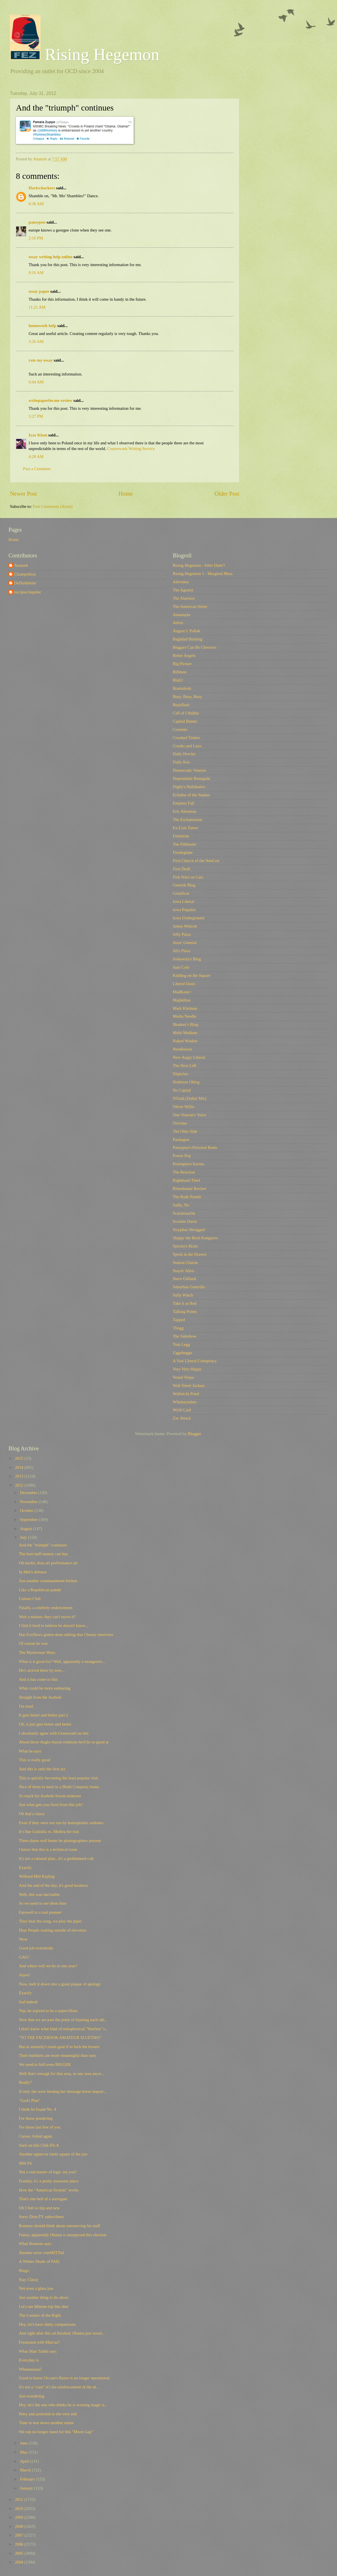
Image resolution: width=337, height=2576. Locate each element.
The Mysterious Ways (37, 1652)
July (24, 1537)
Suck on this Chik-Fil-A (39, 2145)
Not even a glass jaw (36, 2288)
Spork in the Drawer (190, 1254)
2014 (19, 1467)
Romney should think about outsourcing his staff (59, 2225)
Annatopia (181, 614)
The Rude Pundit (187, 1196)
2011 (19, 2499)
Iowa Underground (188, 918)
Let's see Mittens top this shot (44, 2306)
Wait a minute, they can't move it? (47, 1616)
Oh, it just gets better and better (45, 1724)
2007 (19, 2535)
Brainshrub (182, 688)
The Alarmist (184, 598)
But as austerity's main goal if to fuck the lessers (59, 2046)
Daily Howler (184, 754)
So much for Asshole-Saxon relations (50, 1796)
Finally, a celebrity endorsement (45, 1607)
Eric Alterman (184, 811)
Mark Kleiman (185, 1008)
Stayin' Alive (183, 1270)
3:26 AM (36, 341)
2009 (19, 2517)
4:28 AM (36, 456)
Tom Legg (181, 1344)
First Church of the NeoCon (196, 860)
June (24, 2443)
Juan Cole (181, 967)
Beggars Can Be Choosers (194, 647)
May (24, 2452)
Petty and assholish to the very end (48, 2414)
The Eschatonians (187, 819)
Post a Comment (36, 468)
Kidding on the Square (191, 975)
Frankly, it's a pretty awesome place (48, 2181)
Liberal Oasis (184, 983)
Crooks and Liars (187, 746)
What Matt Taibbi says (38, 2351)
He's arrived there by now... (42, 1670)
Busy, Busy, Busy (187, 696)
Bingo (24, 2270)
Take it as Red (185, 1303)
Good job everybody (36, 1948)
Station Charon (185, 1262)
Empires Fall (183, 803)
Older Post (226, 494)
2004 (19, 2562)
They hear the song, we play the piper (50, 1921)
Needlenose (182, 1049)
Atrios (178, 622)
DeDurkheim (25, 583)
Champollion (25, 574)
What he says (30, 1751)
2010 (19, 2508)
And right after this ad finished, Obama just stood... (62, 2333)
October (27, 1510)
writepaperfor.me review (50, 400)
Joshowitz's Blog (187, 959)
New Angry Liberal (189, 1057)
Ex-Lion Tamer (185, 828)
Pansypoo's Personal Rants (195, 1147)
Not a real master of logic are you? (48, 2172)
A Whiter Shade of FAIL (39, 2261)
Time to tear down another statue (46, 2422)
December (29, 1492)
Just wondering (31, 2396)
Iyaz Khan (38, 435)
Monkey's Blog (185, 1024)
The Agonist (183, 590)
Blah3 (178, 680)
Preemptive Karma (188, 1164)
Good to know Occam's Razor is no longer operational (64, 2378)
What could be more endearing (44, 1688)
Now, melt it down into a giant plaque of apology (60, 1984)
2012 (19, 1485)
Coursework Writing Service (131, 448)
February (28, 2479)
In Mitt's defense (33, 1572)
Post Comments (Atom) (52, 506)
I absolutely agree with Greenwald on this (54, 1733)
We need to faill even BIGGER (45, 2064)
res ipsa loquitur (27, 592)
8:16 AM (36, 272)
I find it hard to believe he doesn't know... (53, 1625)
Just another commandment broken (48, 1580)
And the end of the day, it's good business (53, 1885)
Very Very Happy (187, 1369)
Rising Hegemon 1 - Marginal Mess (203, 573)
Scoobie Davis (185, 1221)
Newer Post (23, 494)
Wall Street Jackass (189, 1385)
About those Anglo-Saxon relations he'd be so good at (64, 1742)
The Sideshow (185, 1336)
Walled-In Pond (186, 1393)
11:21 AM (37, 307)
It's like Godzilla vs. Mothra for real (49, 1831)
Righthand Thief (186, 1180)
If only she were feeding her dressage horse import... (62, 2091)
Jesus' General (185, 942)
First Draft (181, 869)
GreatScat (181, 893)
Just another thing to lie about (44, 2297)
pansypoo (37, 222)
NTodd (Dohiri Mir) (189, 1098)
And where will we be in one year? (48, 1966)
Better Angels (184, 655)
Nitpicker (181, 1073)
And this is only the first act (42, 1769)
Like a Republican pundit (40, 1590)
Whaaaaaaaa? (30, 2369)
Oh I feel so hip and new (39, 2208)
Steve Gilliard (184, 1278)
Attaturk (21, 565)
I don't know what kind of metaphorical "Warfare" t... (63, 2029)
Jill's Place (181, 951)
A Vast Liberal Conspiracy (195, 1361)
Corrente (180, 729)
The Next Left (184, 1065)
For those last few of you (40, 2127)
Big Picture (182, 663)
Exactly (25, 1867)
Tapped (179, 1319)
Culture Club (29, 1598)
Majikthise (182, 1000)
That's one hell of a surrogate (43, 2199)
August (26, 1528)
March (26, 2470)
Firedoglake (183, 852)
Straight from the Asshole (40, 1697)
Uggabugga (182, 1352)
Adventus (181, 582)
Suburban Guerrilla (189, 1287)
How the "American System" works (49, 2190)
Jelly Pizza (182, 934)
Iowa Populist (184, 909)
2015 (19, 1458)
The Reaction (184, 1172)
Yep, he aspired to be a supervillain (48, 2010)
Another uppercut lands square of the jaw (53, 2154)
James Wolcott (185, 926)
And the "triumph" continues (43, 1545)
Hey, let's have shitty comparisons (47, 2324)
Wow (23, 1939)
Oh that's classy (32, 1813)
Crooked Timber (186, 737)
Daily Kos (181, 762)
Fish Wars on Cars (188, 877)
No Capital (182, 1090)
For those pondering (36, 2118)
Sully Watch (183, 1295)
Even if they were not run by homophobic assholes (61, 1822)
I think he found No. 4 (37, 2109)
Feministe (181, 836)
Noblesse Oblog (186, 1082)
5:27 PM (36, 416)
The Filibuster (184, 844)
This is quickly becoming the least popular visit (58, 1778)
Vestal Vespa (183, 1377)
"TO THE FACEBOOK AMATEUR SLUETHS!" (60, 2037)
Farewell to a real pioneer (40, 1912)
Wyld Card (182, 1410)
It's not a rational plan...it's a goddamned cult (56, 1858)
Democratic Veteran (189, 770)
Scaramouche (184, 1213)
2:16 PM (36, 238)
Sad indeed (28, 2002)
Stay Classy (29, 2279)
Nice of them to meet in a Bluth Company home (59, 1786)
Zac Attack (182, 1418)
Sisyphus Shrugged (189, 1229)
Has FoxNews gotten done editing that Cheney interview (66, 1634)
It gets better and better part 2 (43, 1715)
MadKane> (182, 992)
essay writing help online (50, 256)
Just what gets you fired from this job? (51, 1804)
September (29, 1519)
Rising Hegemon (84, 54)
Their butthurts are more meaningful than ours (57, 2055)
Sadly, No (181, 1205)
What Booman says (35, 2243)
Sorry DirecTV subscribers (41, 2216)
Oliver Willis (183, 1106)
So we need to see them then (43, 1903)
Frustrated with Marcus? (39, 2342)
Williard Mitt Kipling (37, 1876)
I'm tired (26, 1706)
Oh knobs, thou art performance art (48, 1563)
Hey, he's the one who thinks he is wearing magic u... (63, 2405)
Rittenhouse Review (189, 1188)
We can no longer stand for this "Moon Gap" (56, 2431)
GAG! (24, 1957)
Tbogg (178, 1328)
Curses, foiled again (35, 2136)
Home (126, 494)
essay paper (39, 291)
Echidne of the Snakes (191, 795)
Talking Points (185, 1311)
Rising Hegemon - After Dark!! (199, 565)
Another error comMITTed (41, 2252)
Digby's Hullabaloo (189, 786)
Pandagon (181, 1139)
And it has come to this (38, 1679)
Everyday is (29, 2360)
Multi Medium (185, 1032)
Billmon (179, 672)
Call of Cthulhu (186, 713)
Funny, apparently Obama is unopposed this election (62, 2235)
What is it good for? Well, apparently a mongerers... (62, 1661)
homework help (42, 325)
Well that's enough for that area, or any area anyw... (61, 2073)
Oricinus (180, 1123)
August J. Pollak (186, 631)
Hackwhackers (42, 188)
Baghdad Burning (187, 639)
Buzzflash (181, 705)
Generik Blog (184, 885)
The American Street (190, 606)
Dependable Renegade (191, 778)
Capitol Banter (185, 721)
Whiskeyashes (185, 1402)
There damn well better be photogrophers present (60, 1840)
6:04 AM (36, 382)
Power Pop (182, 1155)
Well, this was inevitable (39, 1894)
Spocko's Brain (185, 1246)
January (27, 2488)
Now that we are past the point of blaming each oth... (63, 2019)
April (25, 2461)
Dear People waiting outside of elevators (53, 1930)
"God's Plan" (29, 2100)
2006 (19, 2544)
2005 (19, 2553)
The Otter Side (185, 1131)
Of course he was (33, 1643)
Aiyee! (24, 1975)
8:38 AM (36, 203)
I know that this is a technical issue (48, 1849)
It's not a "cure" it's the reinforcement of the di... (59, 2387)
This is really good (34, 1760)
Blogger (194, 1433)
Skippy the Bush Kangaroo (195, 1238)
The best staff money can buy (43, 1554)
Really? (25, 2082)
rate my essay (41, 360)
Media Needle (184, 1016)
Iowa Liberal (183, 901)
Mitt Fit (25, 2163)
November (29, 1501)
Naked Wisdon (185, 1041)
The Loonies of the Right (40, 2315)
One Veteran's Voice (189, 1115)
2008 (19, 2526)
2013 (19, 1476)
